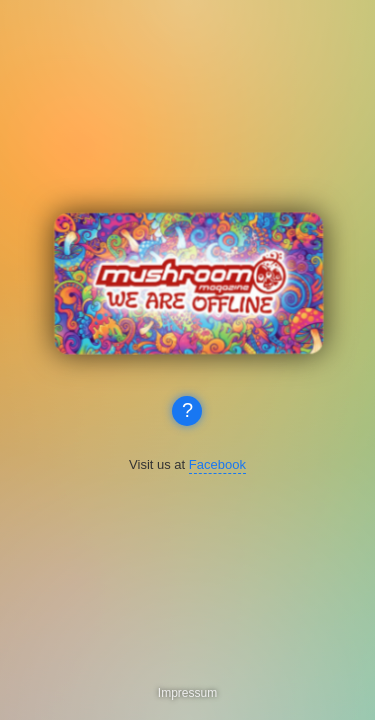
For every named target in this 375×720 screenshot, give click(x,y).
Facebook (217, 464)
